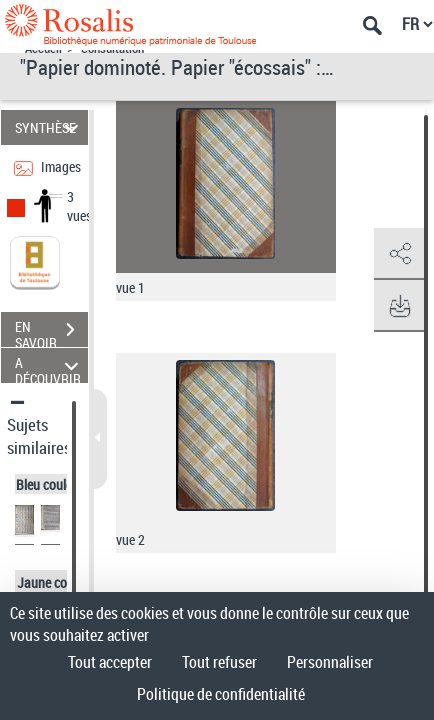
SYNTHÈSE (49, 127)
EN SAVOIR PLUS (51, 332)
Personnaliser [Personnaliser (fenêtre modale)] (330, 662)
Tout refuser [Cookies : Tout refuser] (219, 662)
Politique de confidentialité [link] (221, 694)
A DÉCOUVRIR (49, 365)
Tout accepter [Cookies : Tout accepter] (110, 662)
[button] (399, 254)
